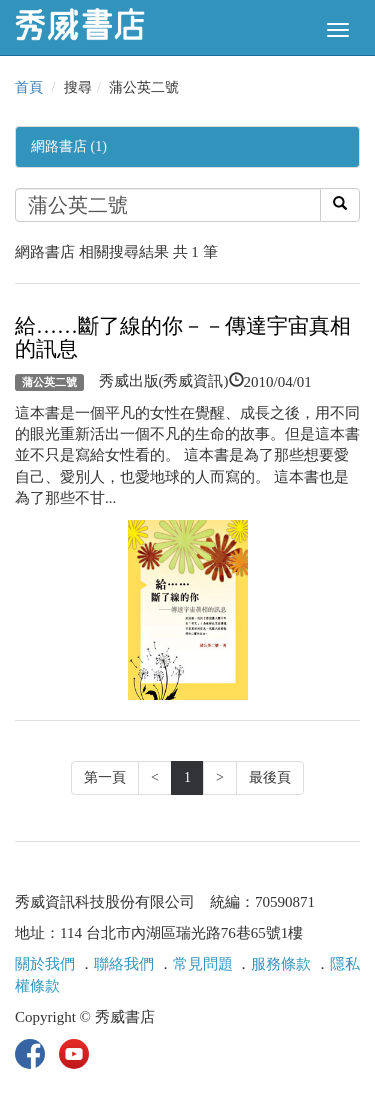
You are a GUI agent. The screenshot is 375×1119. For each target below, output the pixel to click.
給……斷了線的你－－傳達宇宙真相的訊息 (183, 337)
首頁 (29, 87)
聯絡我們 (124, 964)
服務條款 (281, 964)
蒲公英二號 (49, 382)
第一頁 (105, 777)
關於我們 (45, 964)
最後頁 (270, 777)
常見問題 (203, 964)
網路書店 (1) (69, 146)
